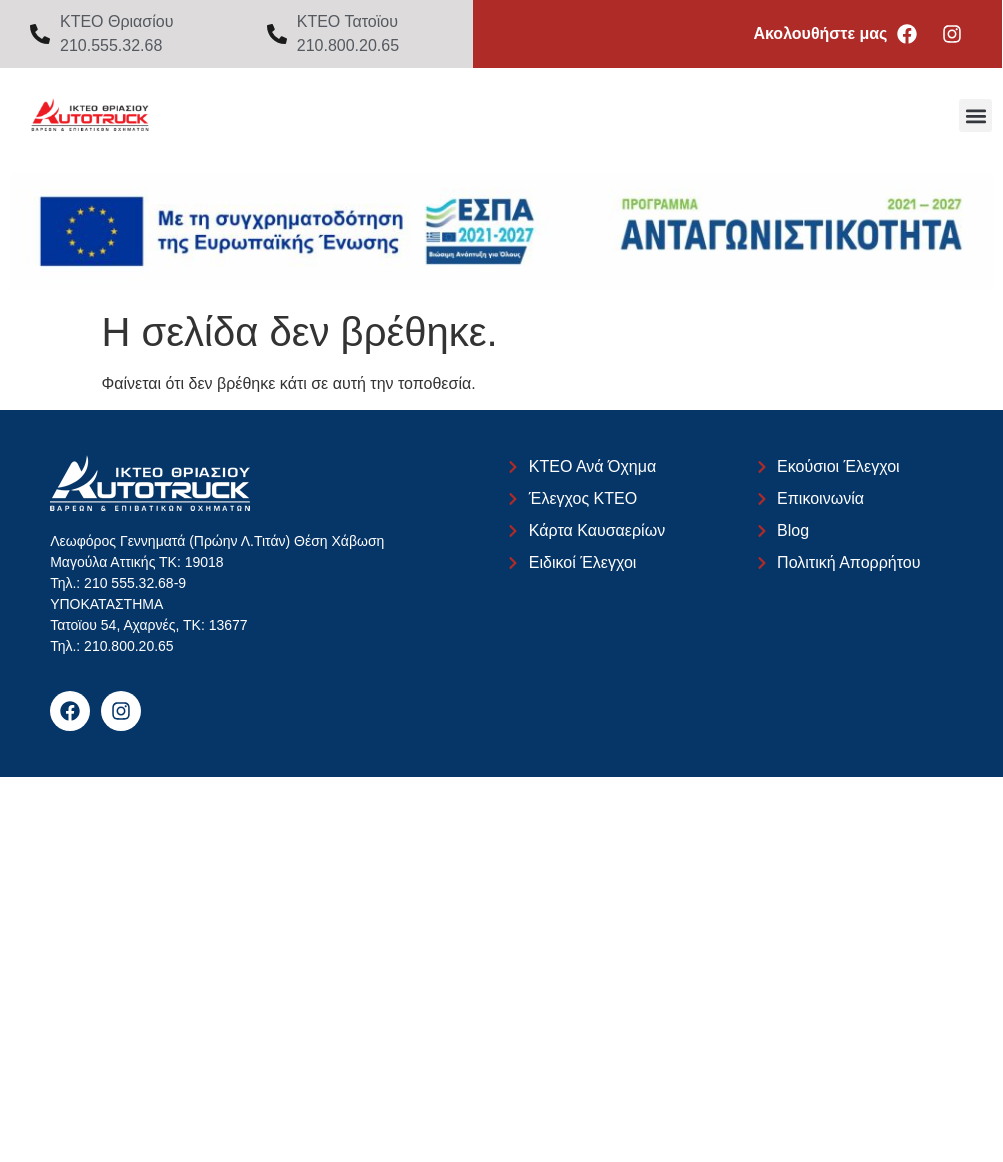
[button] (975, 115)
